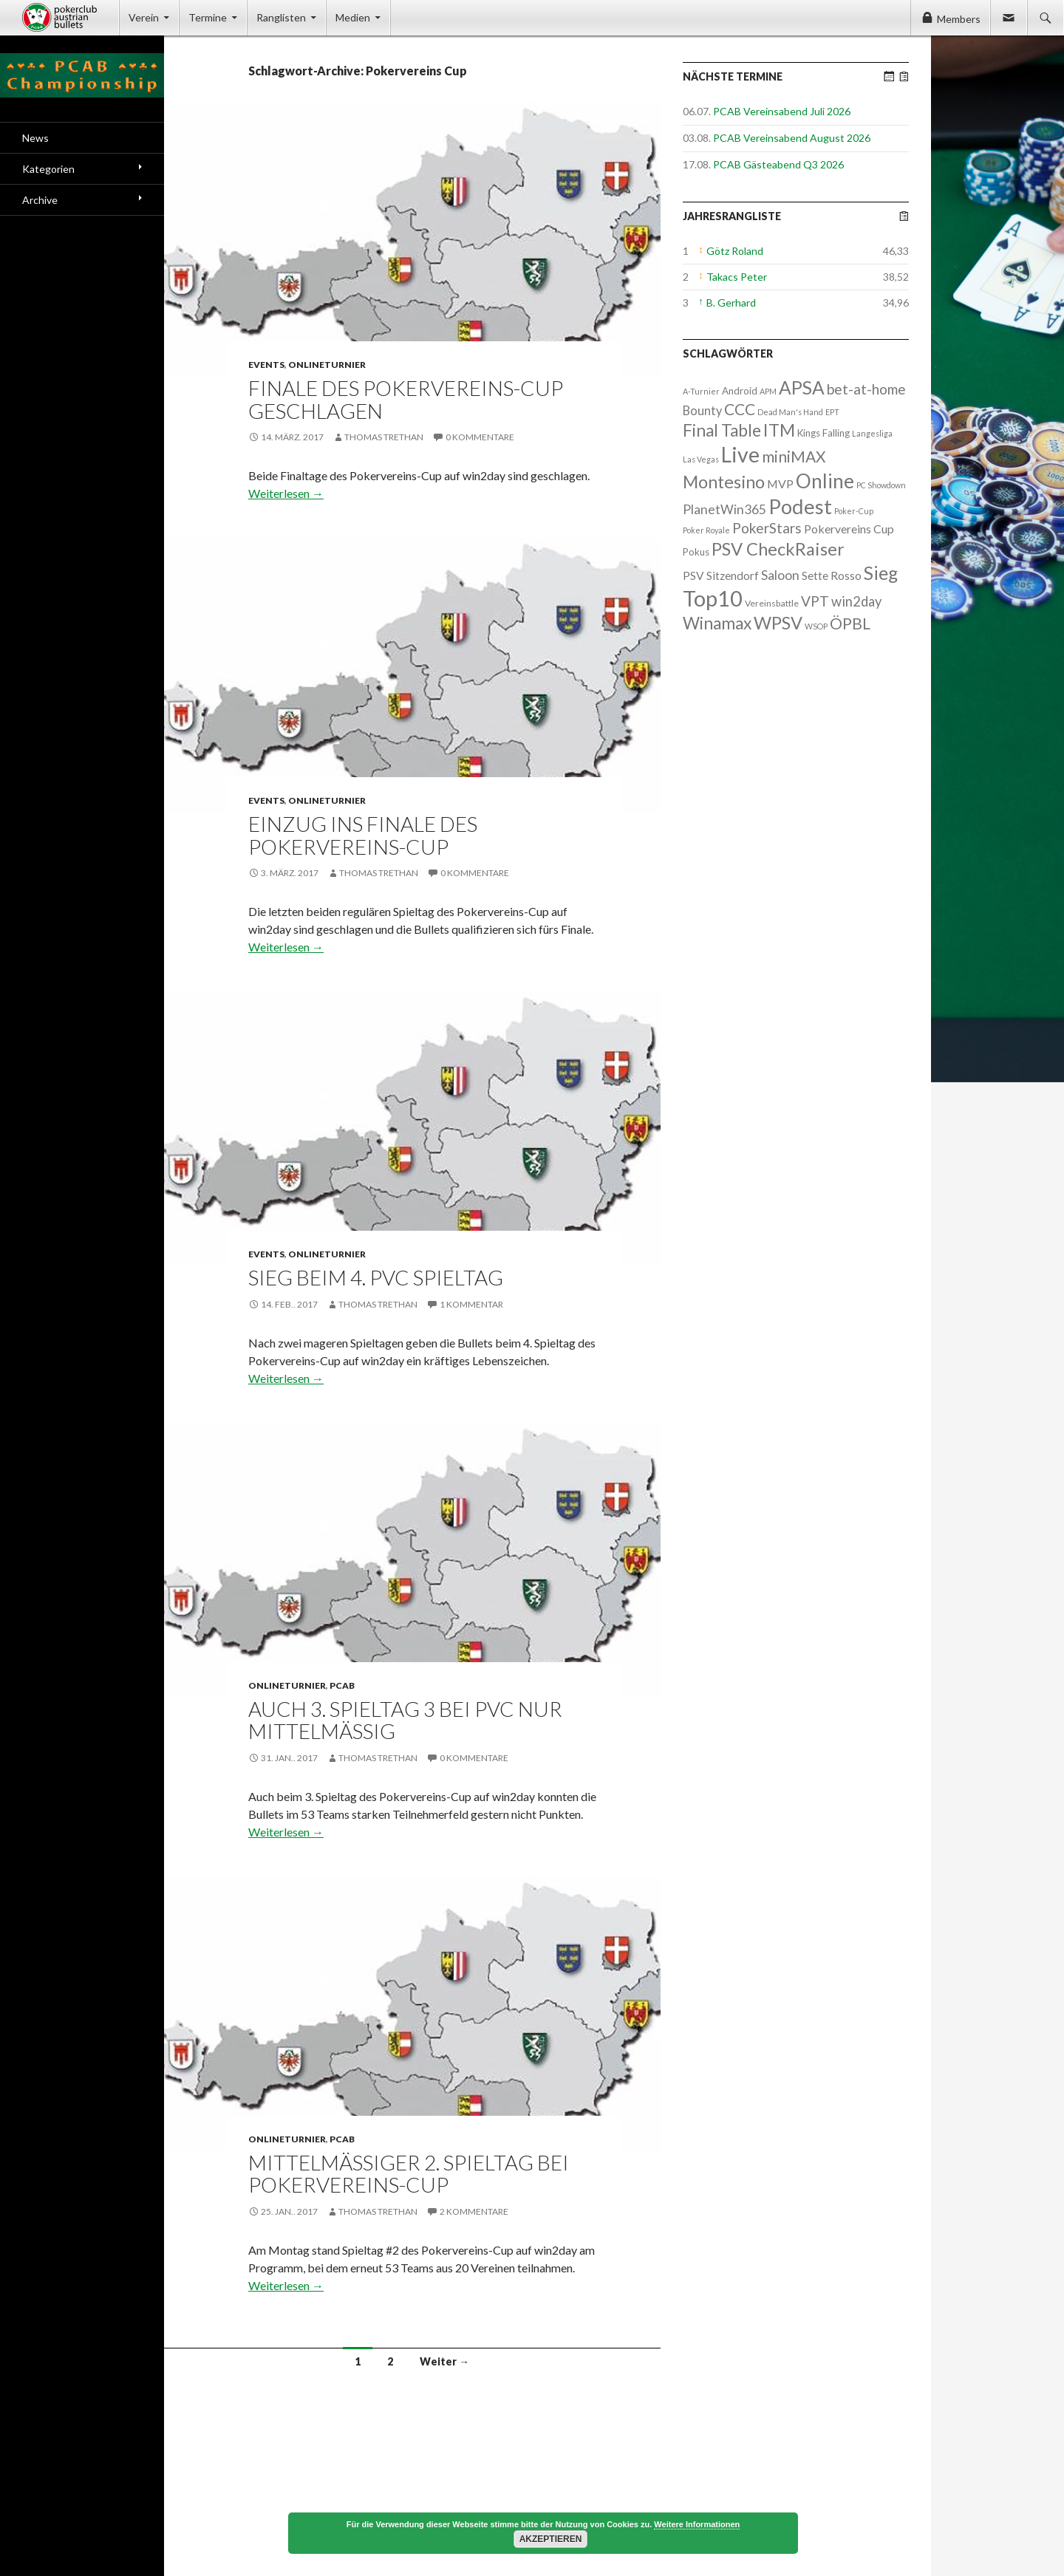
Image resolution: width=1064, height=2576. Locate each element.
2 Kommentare (474, 2211)
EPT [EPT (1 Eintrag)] (832, 412)
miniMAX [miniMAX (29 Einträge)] (793, 456)
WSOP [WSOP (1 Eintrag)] (816, 626)
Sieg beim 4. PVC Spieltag (375, 1277)
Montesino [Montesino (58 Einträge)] (724, 481)
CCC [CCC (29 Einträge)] (739, 409)
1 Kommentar (471, 1304)
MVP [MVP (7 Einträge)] (780, 483)
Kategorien (48, 169)
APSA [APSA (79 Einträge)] (802, 387)
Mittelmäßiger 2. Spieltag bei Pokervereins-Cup (408, 2174)
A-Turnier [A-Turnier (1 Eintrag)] (701, 391)
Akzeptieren (550, 2539)
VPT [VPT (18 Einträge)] (815, 600)
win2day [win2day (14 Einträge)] (856, 601)
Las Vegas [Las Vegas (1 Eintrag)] (701, 459)
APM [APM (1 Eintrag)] (768, 391)
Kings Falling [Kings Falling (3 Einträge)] (823, 433)
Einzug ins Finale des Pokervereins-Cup (362, 835)
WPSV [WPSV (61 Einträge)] (778, 622)
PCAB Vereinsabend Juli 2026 (781, 111)
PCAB (342, 1685)
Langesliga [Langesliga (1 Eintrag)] (872, 433)
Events (266, 364)
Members (959, 19)
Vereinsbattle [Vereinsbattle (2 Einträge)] (772, 603)
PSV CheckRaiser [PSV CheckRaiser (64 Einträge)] (778, 549)
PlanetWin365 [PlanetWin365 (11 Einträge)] (724, 509)
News (35, 137)
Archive (40, 200)
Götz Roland (734, 251)
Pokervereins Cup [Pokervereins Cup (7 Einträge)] (849, 529)
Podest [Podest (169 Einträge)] (800, 506)
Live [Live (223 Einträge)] (740, 454)
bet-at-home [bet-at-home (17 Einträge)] (866, 388)
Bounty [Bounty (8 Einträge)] (702, 410)
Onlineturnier (327, 364)
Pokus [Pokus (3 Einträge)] (696, 552)
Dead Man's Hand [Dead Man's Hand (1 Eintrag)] (790, 412)
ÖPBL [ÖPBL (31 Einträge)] (850, 623)
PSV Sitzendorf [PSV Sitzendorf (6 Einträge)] (721, 575)
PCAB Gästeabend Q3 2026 (778, 164)
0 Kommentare (480, 437)
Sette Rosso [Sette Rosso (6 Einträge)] (832, 575)
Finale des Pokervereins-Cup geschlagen (405, 399)
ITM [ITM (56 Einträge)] (779, 430)
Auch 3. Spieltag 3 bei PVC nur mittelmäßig (405, 1720)
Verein (144, 17)
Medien (352, 17)
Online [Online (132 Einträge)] (825, 481)
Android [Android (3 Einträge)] (739, 391)
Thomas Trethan (383, 437)
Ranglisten (281, 17)
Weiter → (444, 2361)
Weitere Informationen (697, 2524)
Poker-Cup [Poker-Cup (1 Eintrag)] (853, 511)
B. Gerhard (731, 302)
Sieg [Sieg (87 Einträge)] (881, 572)
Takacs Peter (736, 276)
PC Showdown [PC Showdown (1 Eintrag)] (881, 485)
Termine (207, 17)
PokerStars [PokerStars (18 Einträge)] (767, 527)
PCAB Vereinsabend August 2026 (791, 137)
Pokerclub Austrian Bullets (70, 17)
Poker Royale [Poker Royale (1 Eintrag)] (706, 530)
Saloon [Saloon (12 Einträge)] (780, 575)
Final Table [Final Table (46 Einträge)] (722, 430)
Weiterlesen (286, 493)
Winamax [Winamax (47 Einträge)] (717, 623)
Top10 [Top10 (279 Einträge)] (713, 598)
